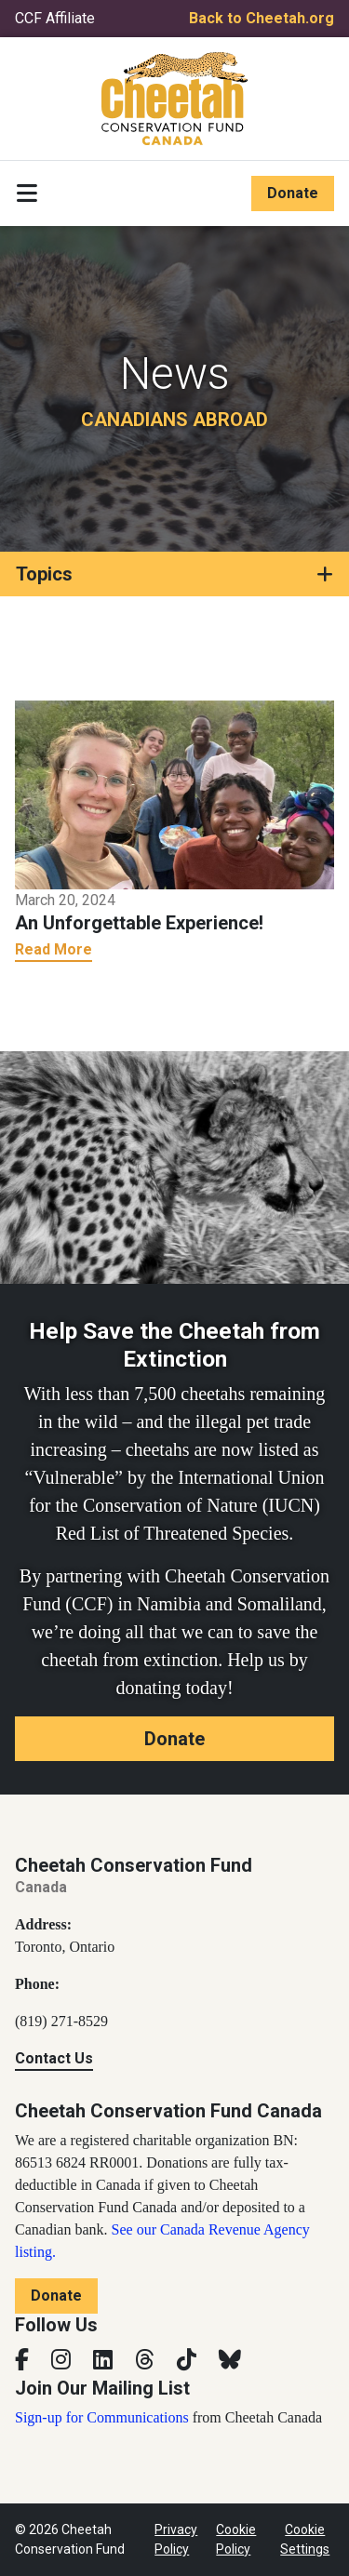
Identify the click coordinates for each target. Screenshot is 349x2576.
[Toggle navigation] (27, 193)
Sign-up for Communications (102, 2417)
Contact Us (54, 2058)
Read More (53, 949)
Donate (292, 193)
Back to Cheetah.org (261, 18)
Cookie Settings (304, 2539)
